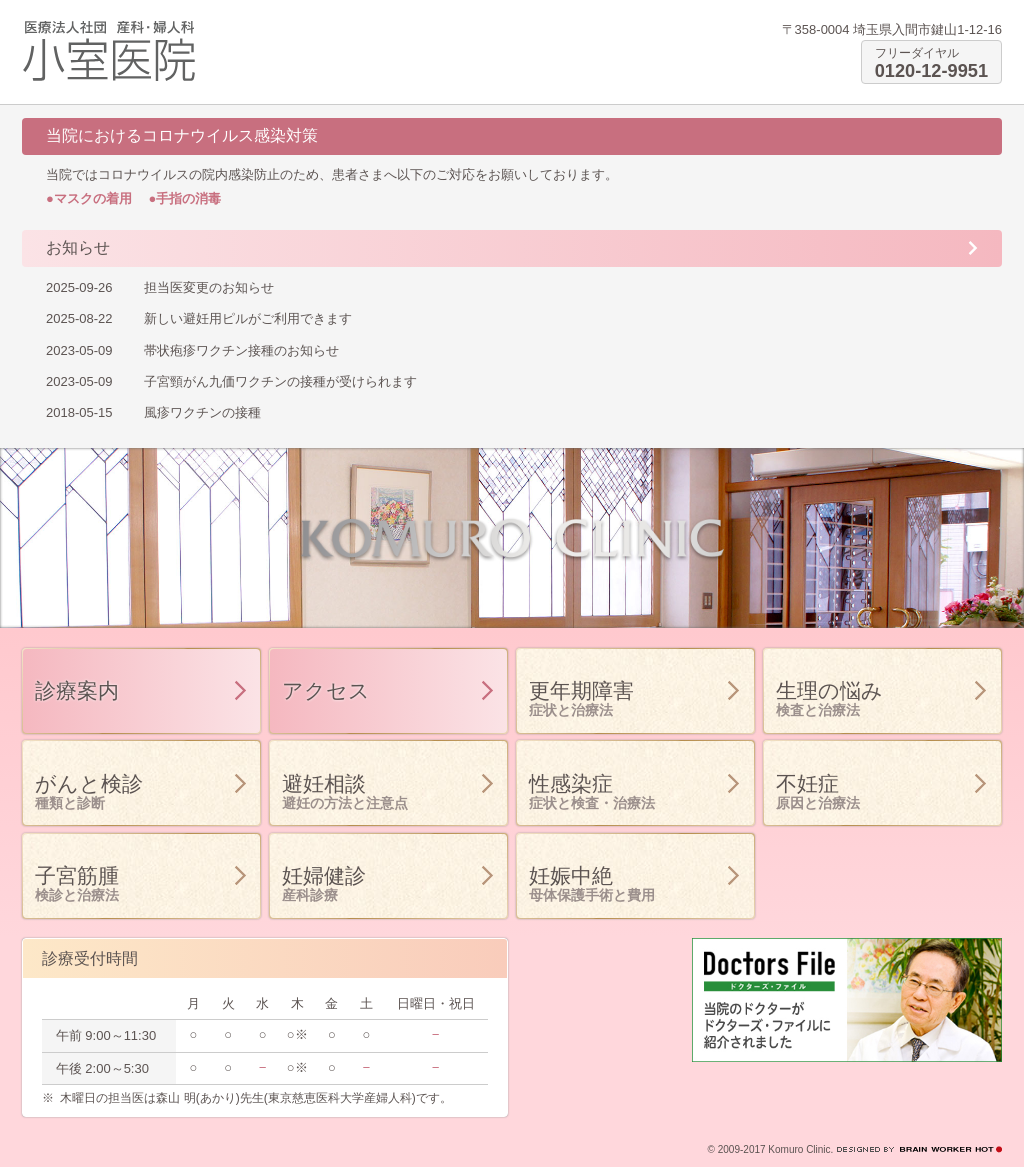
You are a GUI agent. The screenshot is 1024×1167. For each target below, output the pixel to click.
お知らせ (78, 247)
